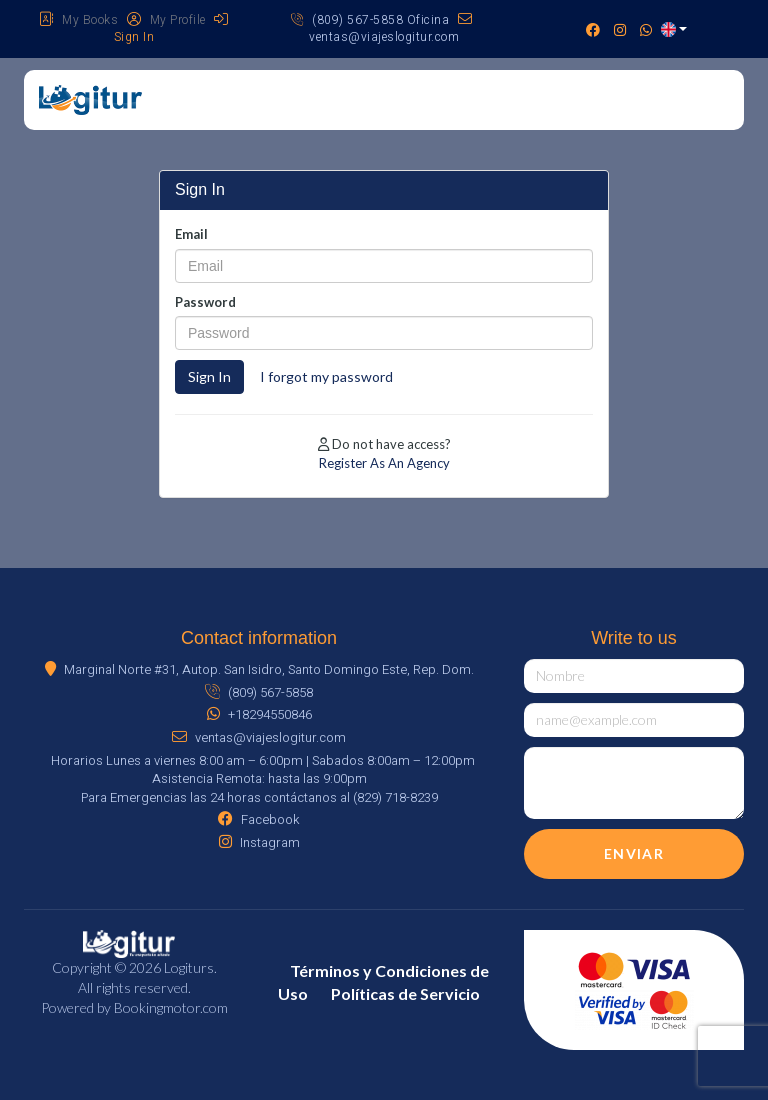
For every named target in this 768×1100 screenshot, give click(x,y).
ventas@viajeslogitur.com (390, 29)
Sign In (209, 376)
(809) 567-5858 (259, 692)
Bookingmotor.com (171, 1007)
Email (191, 234)
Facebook (259, 819)
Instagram (259, 842)
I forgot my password (326, 376)
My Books (78, 20)
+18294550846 (259, 714)
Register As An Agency (384, 463)
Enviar (634, 853)
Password (205, 302)
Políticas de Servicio (405, 993)
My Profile (166, 20)
